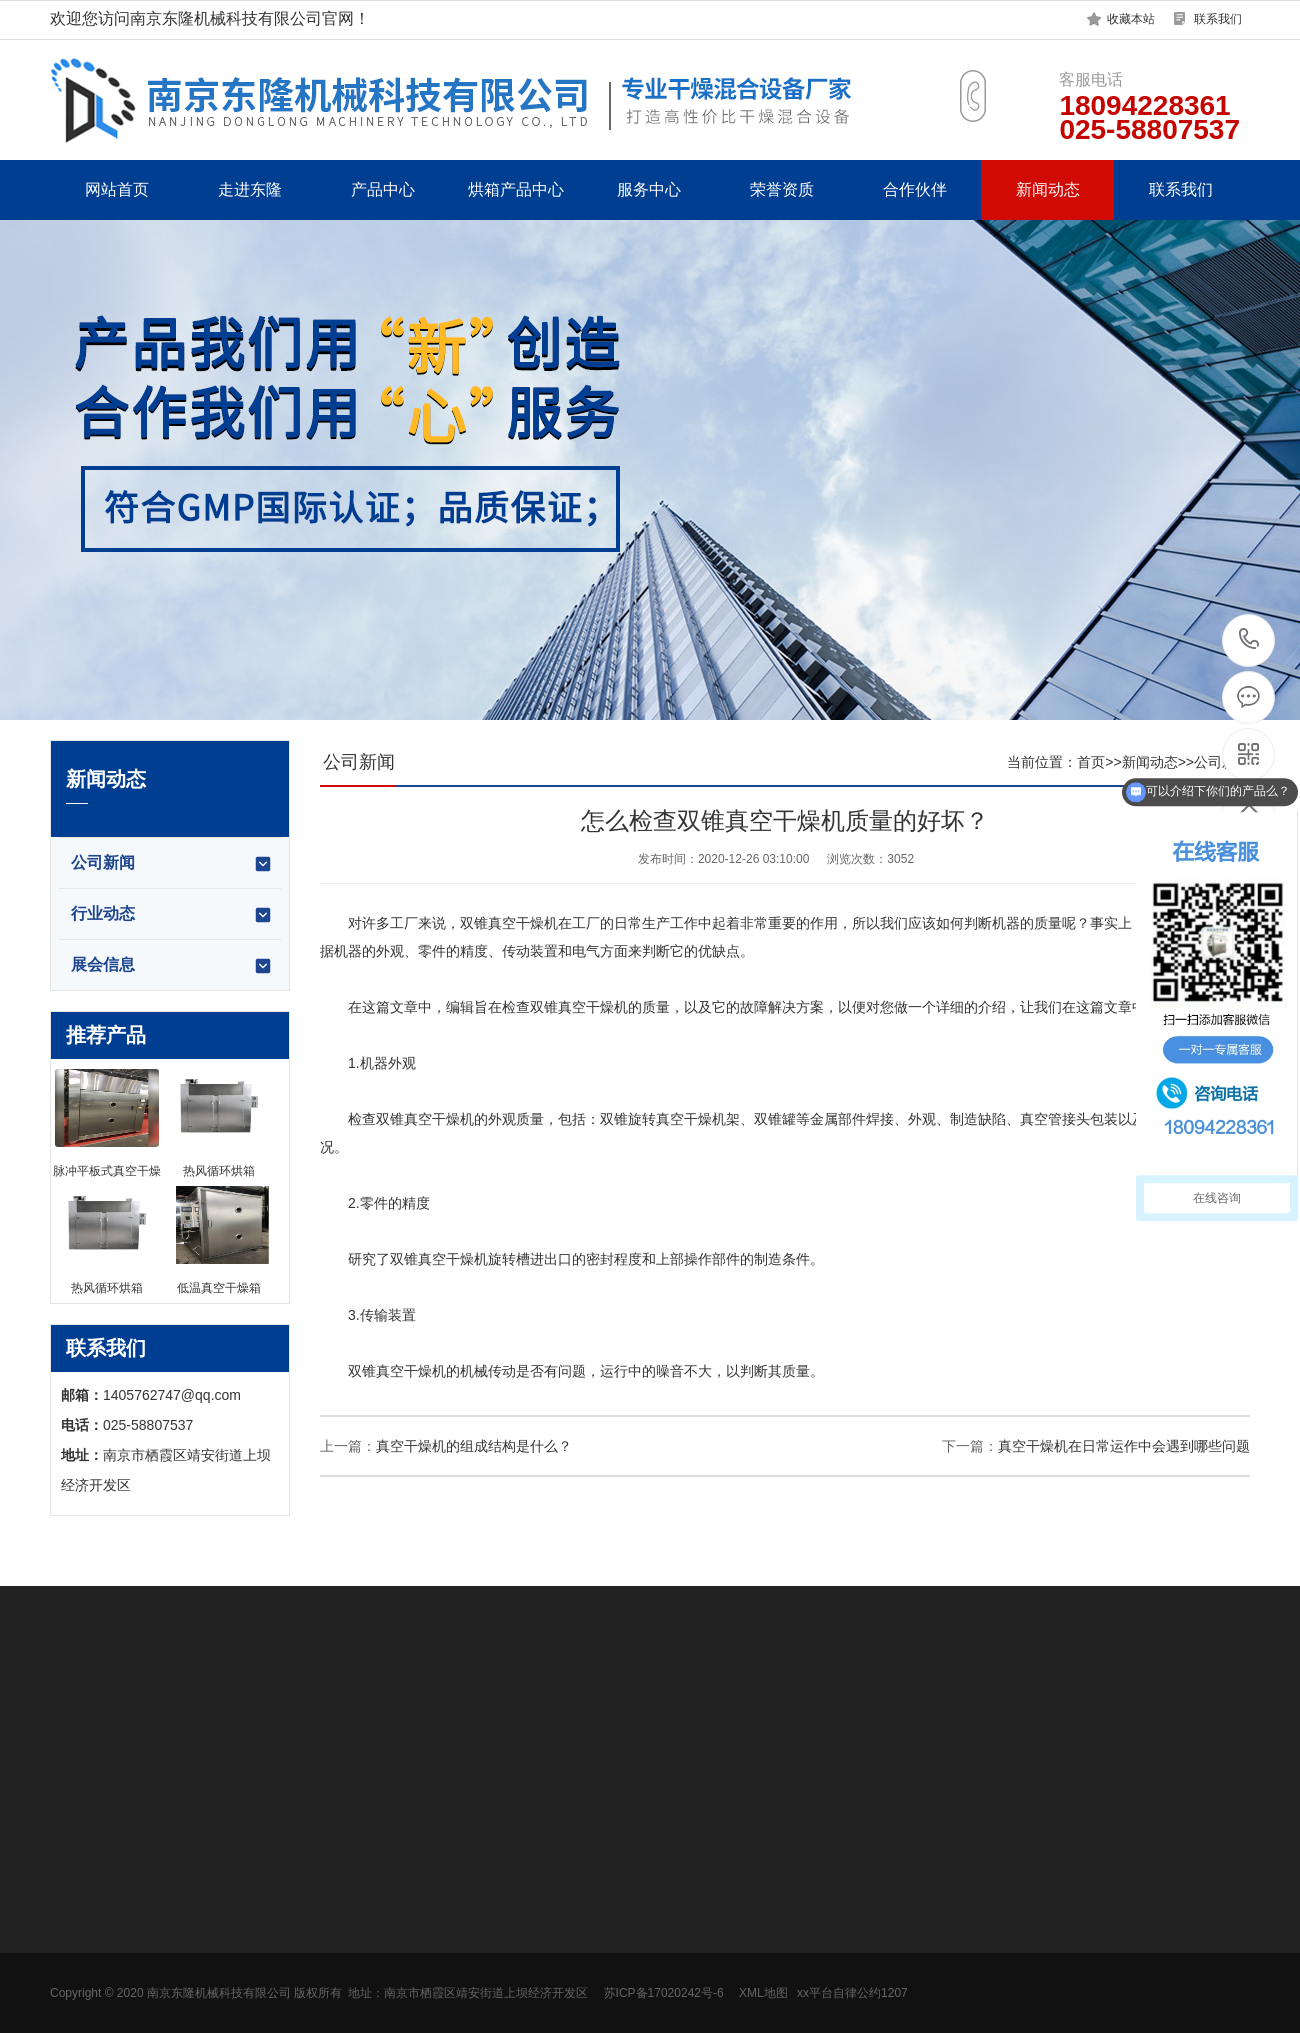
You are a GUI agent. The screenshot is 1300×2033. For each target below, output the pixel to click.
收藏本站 (1131, 19)
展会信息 (172, 966)
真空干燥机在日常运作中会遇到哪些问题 (1124, 1446)
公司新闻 (172, 864)
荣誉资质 (782, 189)
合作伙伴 (915, 189)
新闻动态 (1048, 189)
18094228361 (1249, 639)
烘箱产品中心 (516, 189)
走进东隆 (250, 189)
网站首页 (117, 189)
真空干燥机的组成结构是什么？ (474, 1446)
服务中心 (649, 189)
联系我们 (1218, 19)
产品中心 (383, 189)
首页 (1091, 762)
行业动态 (172, 915)
